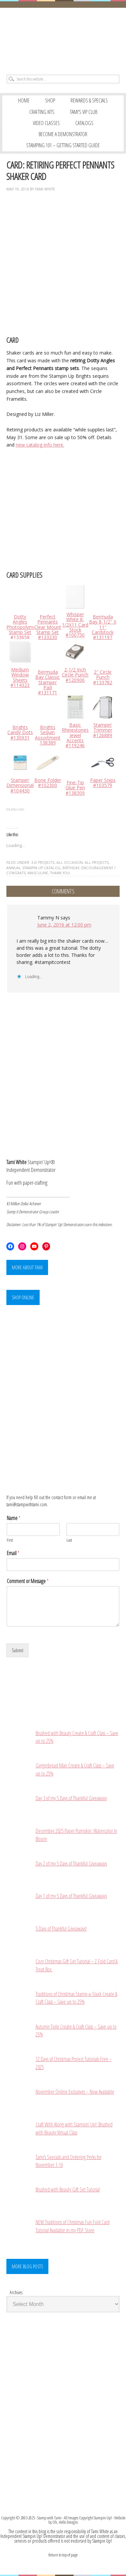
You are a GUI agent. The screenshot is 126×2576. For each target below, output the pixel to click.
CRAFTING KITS (41, 112)
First (10, 1540)
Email (13, 1553)
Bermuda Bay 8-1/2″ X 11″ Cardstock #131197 (102, 627)
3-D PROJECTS (42, 862)
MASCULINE (38, 873)
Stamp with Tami (49, 2518)
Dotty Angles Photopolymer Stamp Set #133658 (22, 627)
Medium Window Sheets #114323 (20, 677)
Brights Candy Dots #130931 (20, 732)
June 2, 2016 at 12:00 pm (64, 924)
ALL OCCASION (69, 862)
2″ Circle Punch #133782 (102, 677)
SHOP (50, 100)
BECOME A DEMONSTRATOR (63, 134)
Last (69, 1540)
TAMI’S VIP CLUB (83, 112)
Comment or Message (28, 1581)
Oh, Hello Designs (65, 2522)
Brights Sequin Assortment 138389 (47, 735)
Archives (16, 2292)
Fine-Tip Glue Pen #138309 (75, 787)
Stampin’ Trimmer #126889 (102, 730)
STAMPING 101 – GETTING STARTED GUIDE (63, 145)
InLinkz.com (15, 809)
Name (13, 1518)
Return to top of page (63, 2555)
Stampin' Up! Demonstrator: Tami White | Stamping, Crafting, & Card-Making (63, 38)
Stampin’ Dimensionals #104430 (21, 785)
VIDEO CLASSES (46, 123)
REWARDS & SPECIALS (89, 100)
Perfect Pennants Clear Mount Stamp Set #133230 (47, 627)
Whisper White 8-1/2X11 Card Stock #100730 (75, 624)
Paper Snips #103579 (103, 782)
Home (24, 100)
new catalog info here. (40, 445)
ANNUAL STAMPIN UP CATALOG (33, 868)
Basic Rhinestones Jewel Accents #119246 (75, 735)
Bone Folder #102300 (47, 782)
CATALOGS (84, 123)
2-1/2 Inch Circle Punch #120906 (75, 674)
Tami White (45, 189)
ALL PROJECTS (97, 862)
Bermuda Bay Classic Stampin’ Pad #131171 (47, 682)
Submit (17, 1650)
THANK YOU (60, 873)
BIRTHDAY (70, 868)
